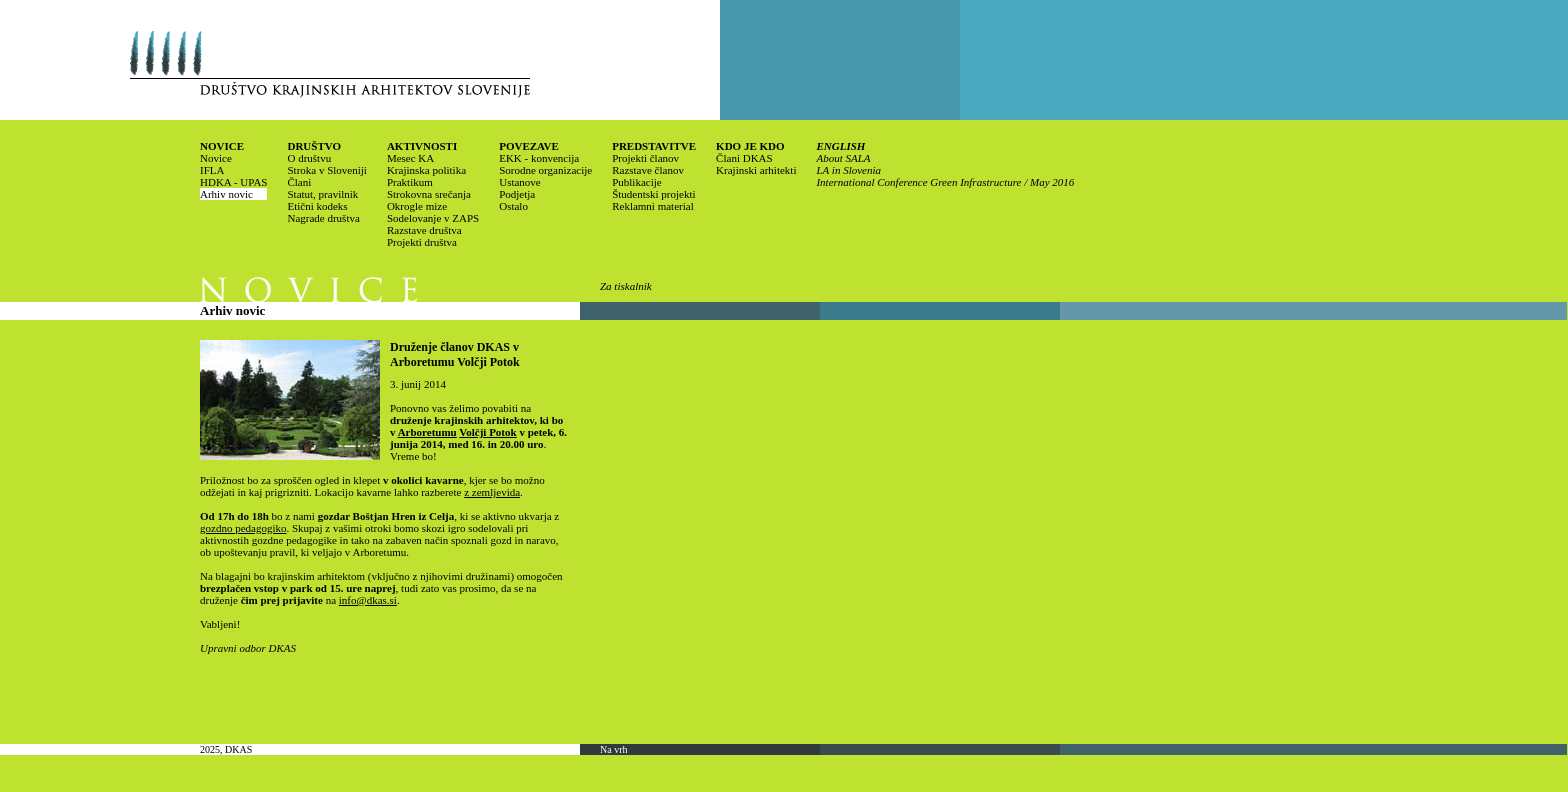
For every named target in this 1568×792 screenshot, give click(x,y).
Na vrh (614, 749)
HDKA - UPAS (233, 182)
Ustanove (520, 182)
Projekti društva (422, 242)
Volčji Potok (487, 432)
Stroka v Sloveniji (326, 170)
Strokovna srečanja (429, 194)
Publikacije (637, 182)
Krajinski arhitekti (756, 170)
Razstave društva (424, 230)
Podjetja (517, 194)
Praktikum (410, 182)
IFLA (212, 170)
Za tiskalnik (626, 286)
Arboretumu (427, 432)
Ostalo (513, 206)
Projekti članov (645, 158)
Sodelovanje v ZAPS (433, 218)
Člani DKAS (744, 158)
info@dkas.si (368, 600)
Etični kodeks (317, 206)
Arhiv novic (226, 194)
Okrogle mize (417, 206)
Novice (216, 158)
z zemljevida (492, 492)
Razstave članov (648, 170)
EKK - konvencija (539, 158)
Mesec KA (410, 158)
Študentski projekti (653, 194)
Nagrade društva (323, 218)
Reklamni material (653, 206)
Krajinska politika (426, 170)
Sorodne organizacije (545, 170)
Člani (299, 182)
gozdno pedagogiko (243, 528)
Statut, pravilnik (322, 194)
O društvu (309, 158)
